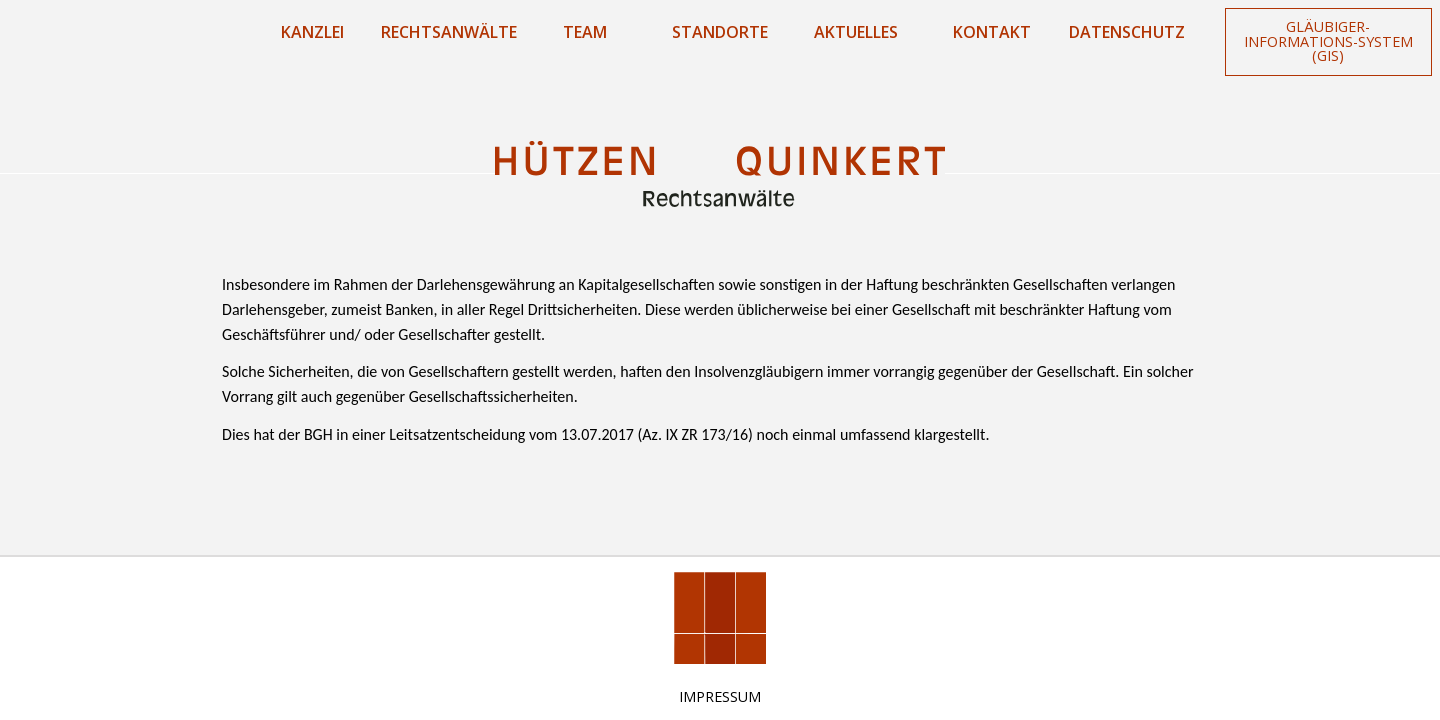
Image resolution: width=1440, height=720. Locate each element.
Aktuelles (856, 32)
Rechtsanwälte (449, 32)
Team (585, 32)
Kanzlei (312, 32)
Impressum (720, 696)
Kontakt (992, 32)
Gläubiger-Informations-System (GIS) (1328, 41)
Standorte (720, 32)
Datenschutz (1127, 32)
